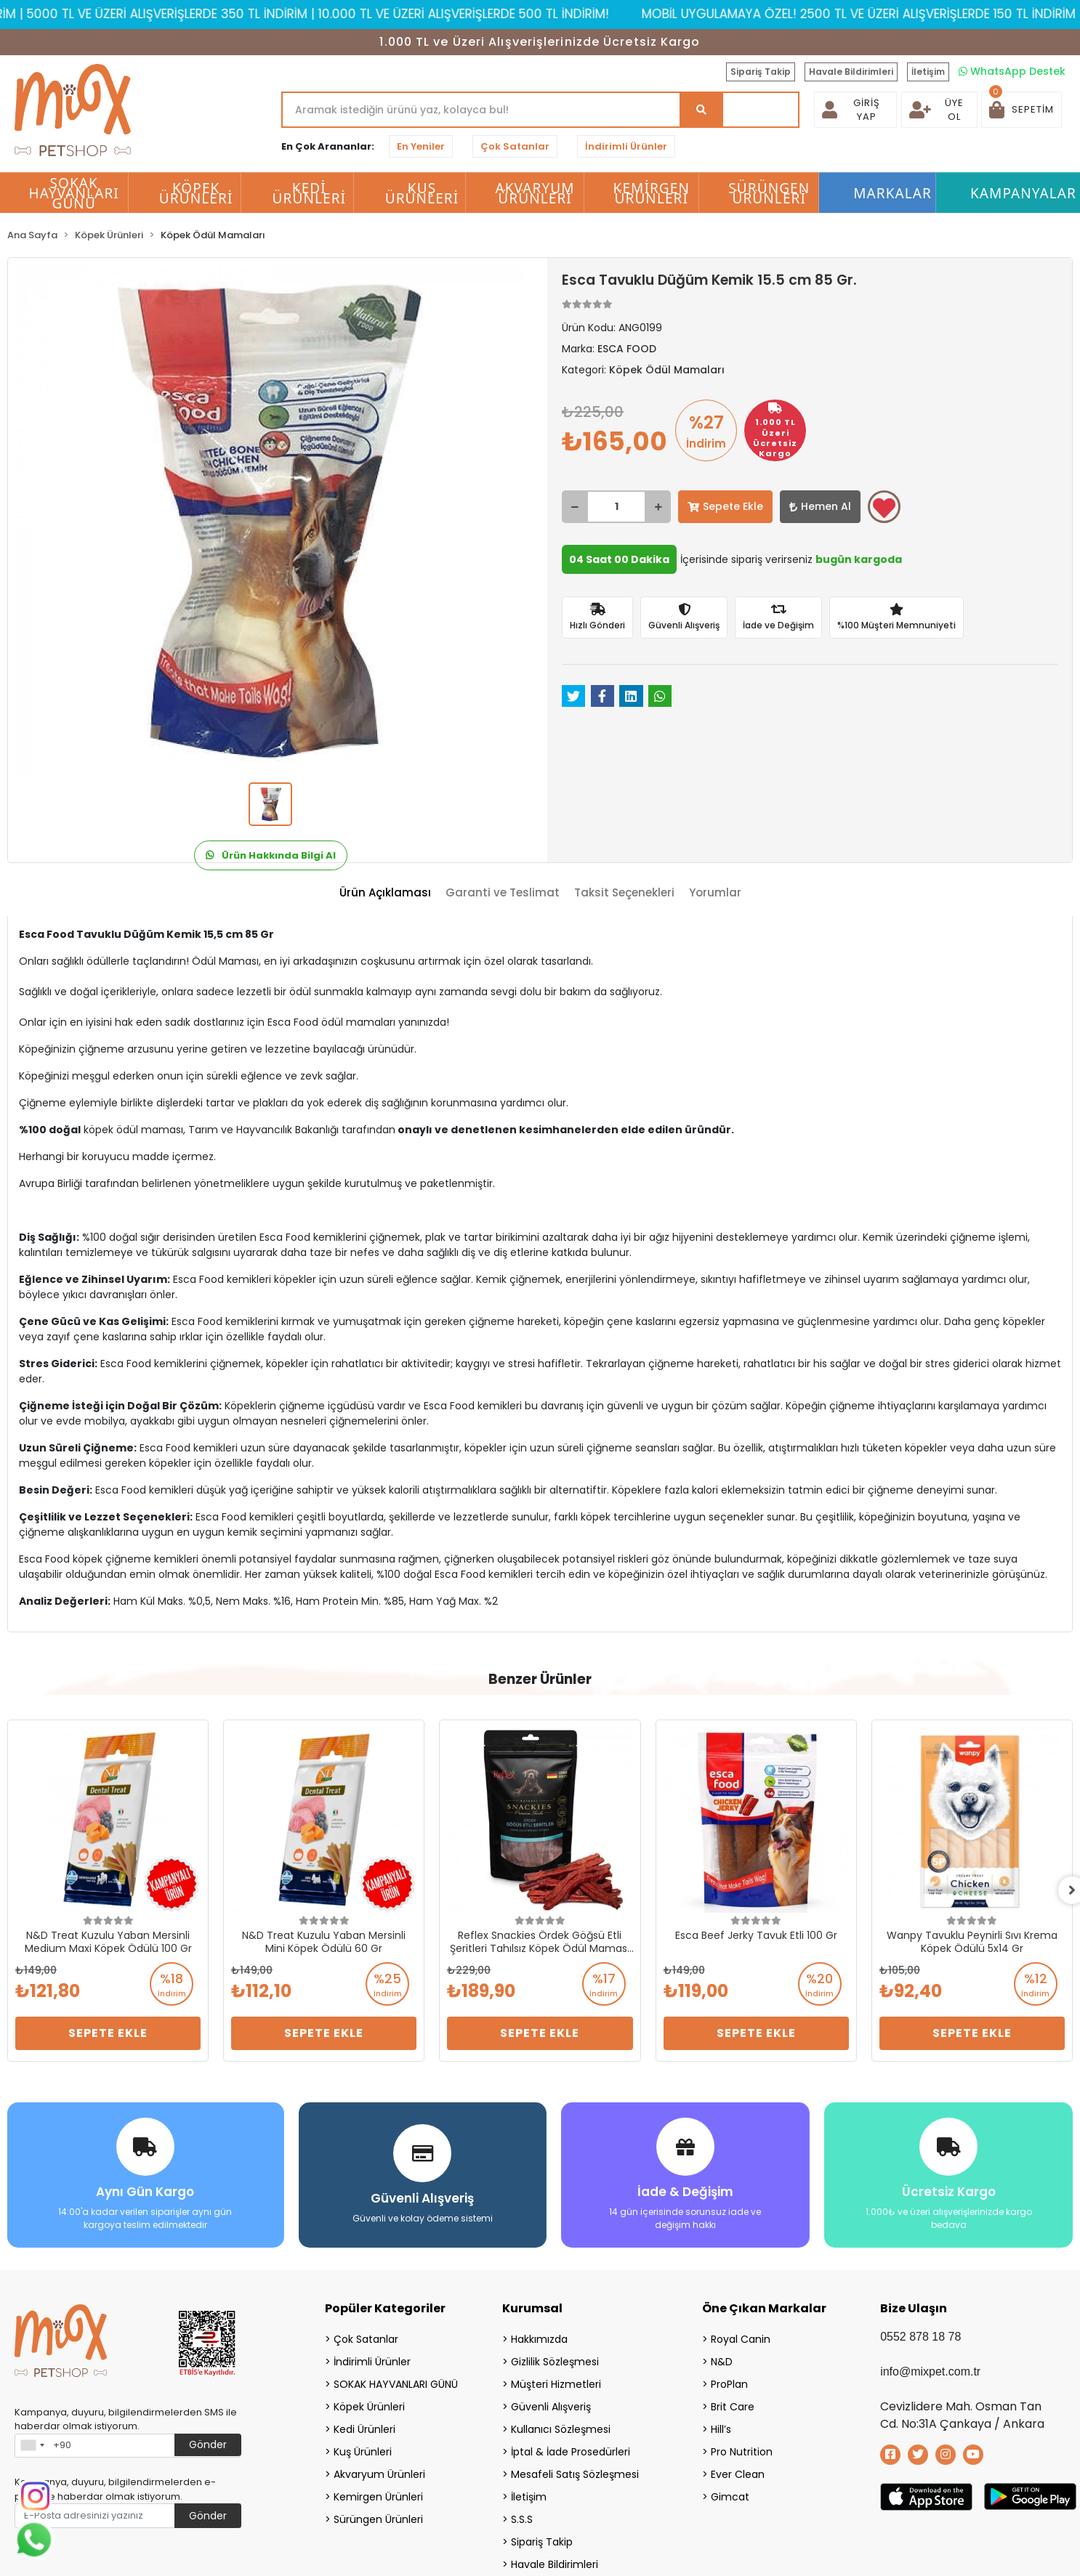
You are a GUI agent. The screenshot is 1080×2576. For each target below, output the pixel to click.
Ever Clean (738, 2473)
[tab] (385, 893)
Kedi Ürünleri (364, 2428)
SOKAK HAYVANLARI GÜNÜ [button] (73, 193)
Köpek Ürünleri (369, 2406)
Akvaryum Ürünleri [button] (534, 193)
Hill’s (721, 2428)
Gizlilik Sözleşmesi (555, 2361)
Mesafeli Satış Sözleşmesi (575, 2473)
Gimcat (730, 2496)
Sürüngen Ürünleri (378, 2518)
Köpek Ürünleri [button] (196, 193)
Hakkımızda (539, 2338)
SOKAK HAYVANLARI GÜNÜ (396, 2383)
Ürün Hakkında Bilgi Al (271, 855)
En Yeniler (421, 146)
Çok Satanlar (514, 146)
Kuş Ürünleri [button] (422, 193)
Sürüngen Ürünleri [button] (769, 193)
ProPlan (729, 2383)
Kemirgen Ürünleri (378, 2496)
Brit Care (732, 2406)
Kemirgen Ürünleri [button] (651, 193)
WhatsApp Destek (1012, 71)
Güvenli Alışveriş (551, 2406)
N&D (722, 2361)
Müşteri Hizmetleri (556, 2383)
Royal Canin (740, 2338)
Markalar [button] (892, 193)
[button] (1021, 110)
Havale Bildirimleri (851, 71)
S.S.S (522, 2518)
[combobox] (32, 2445)
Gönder (208, 2444)
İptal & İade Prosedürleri (570, 2451)
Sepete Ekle (725, 506)
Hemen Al (820, 506)
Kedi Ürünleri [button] (310, 193)
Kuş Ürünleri (363, 2451)
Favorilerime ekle (884, 508)
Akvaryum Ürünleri (379, 2473)
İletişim (928, 71)
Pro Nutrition (742, 2451)
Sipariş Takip (760, 71)
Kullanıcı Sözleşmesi (560, 2428)
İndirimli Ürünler (626, 146)
